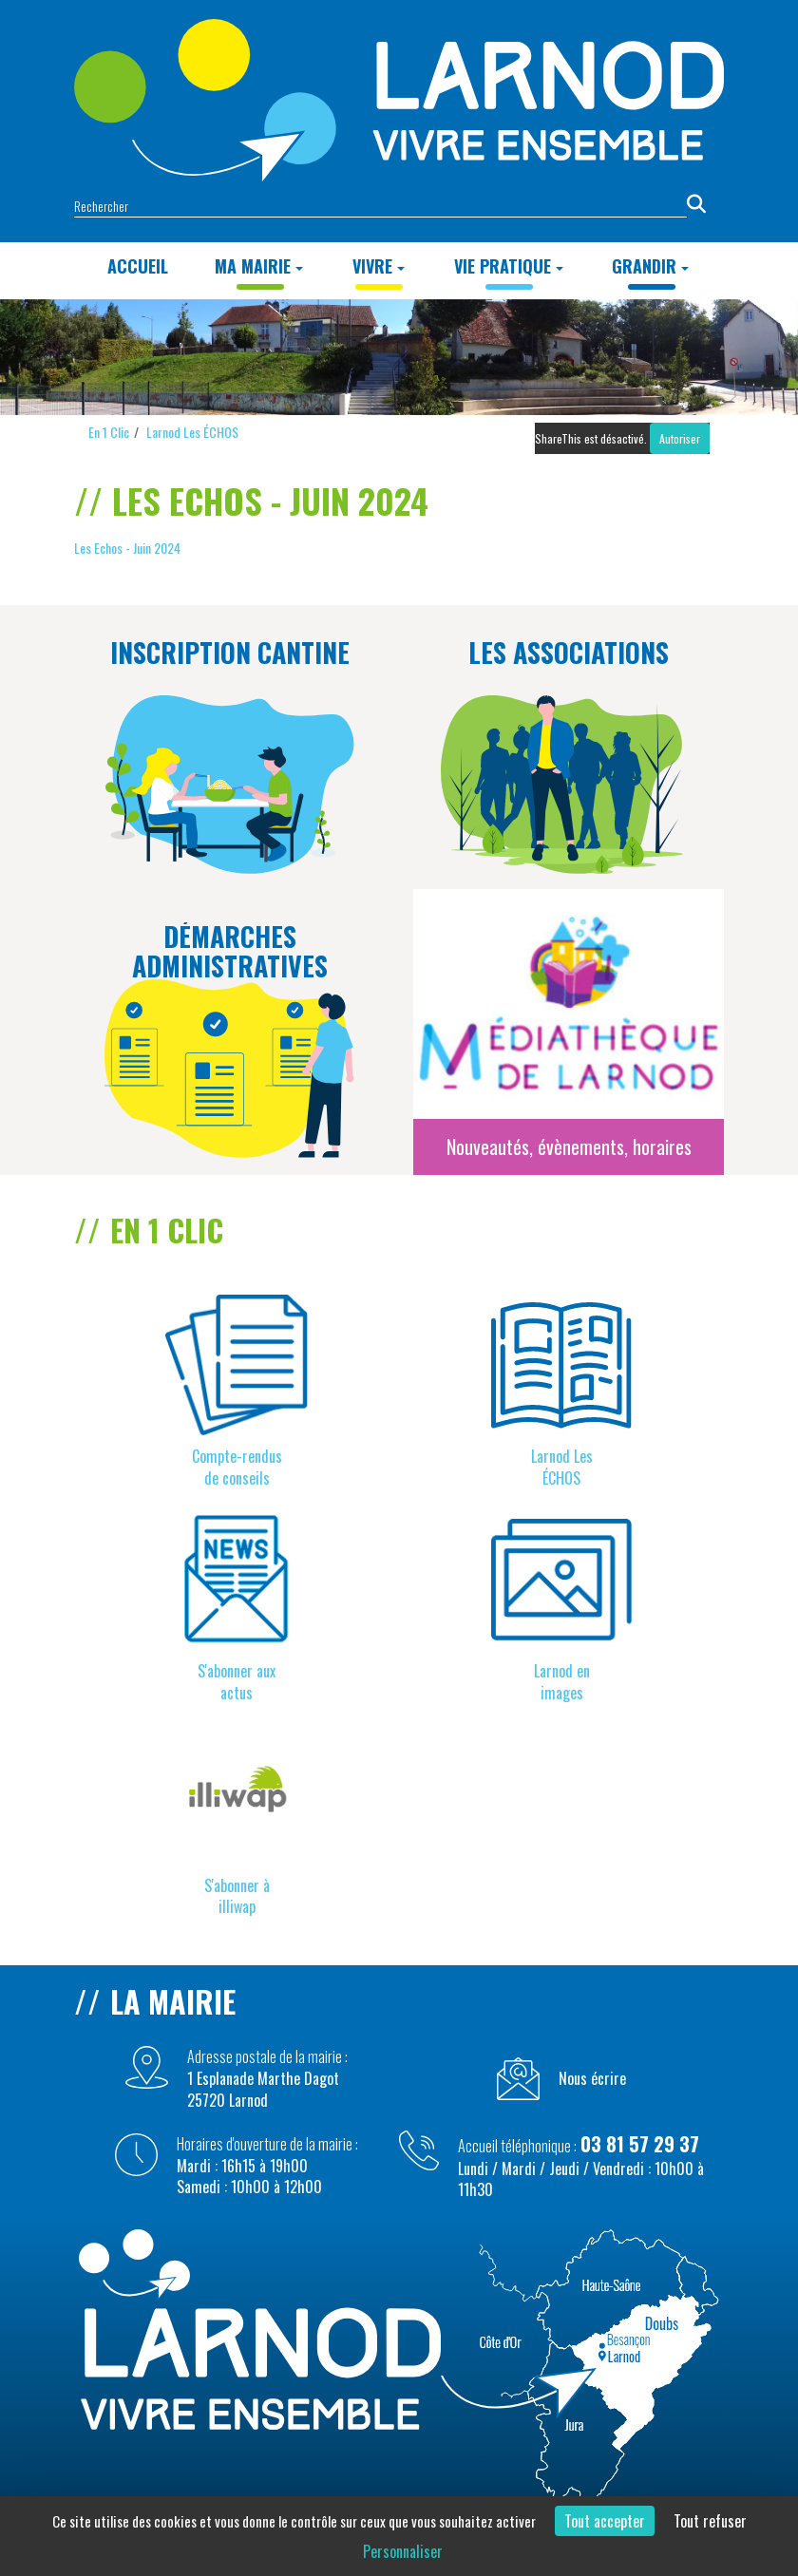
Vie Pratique (508, 266)
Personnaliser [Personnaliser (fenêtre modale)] (403, 2551)
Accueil (137, 266)
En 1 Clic (108, 432)
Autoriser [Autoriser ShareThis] (679, 438)
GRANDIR (650, 266)
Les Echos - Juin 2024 (127, 548)
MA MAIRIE (259, 266)
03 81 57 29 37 (639, 2144)
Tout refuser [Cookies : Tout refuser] (710, 2521)
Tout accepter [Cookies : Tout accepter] (604, 2521)
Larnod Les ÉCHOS (192, 432)
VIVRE (378, 266)
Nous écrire (592, 2079)
